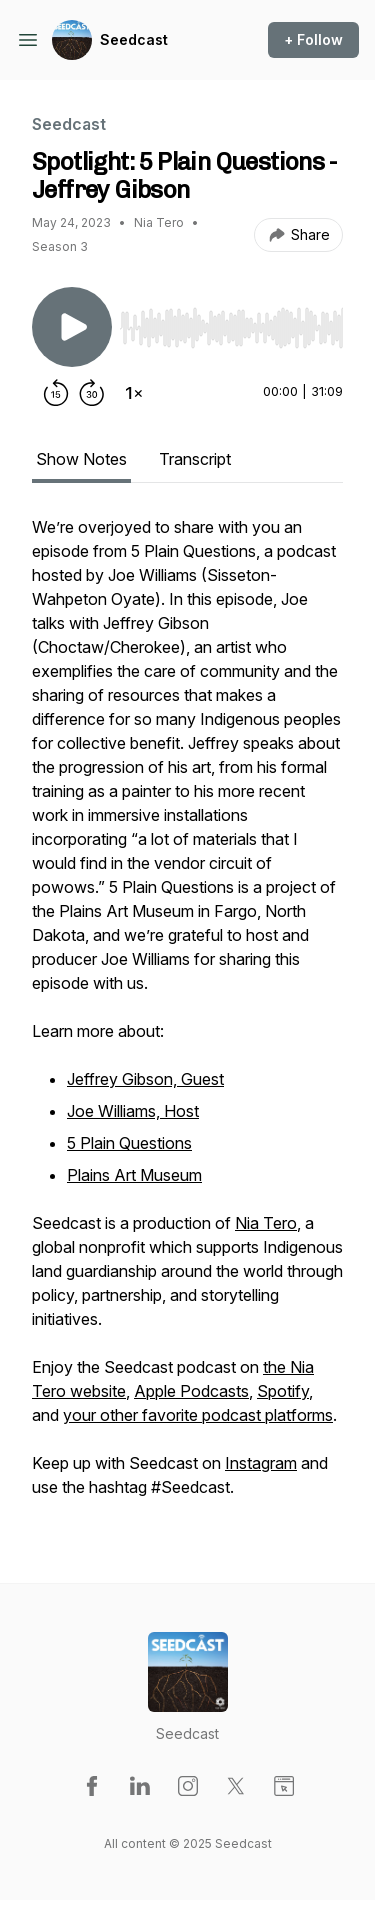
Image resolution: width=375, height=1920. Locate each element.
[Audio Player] (231, 322)
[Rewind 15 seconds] (56, 393)
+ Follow (313, 39)
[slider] (231, 328)
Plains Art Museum (134, 1175)
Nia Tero (266, 1223)
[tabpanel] (187, 1017)
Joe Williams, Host (133, 1111)
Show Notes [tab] (81, 459)
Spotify (283, 1391)
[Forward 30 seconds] (92, 393)
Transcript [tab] (195, 459)
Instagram (261, 1463)
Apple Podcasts (191, 1391)
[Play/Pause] (72, 327)
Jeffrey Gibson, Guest (145, 1079)
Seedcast (134, 39)
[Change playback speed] (134, 393)
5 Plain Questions (129, 1143)
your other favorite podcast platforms (198, 1415)
